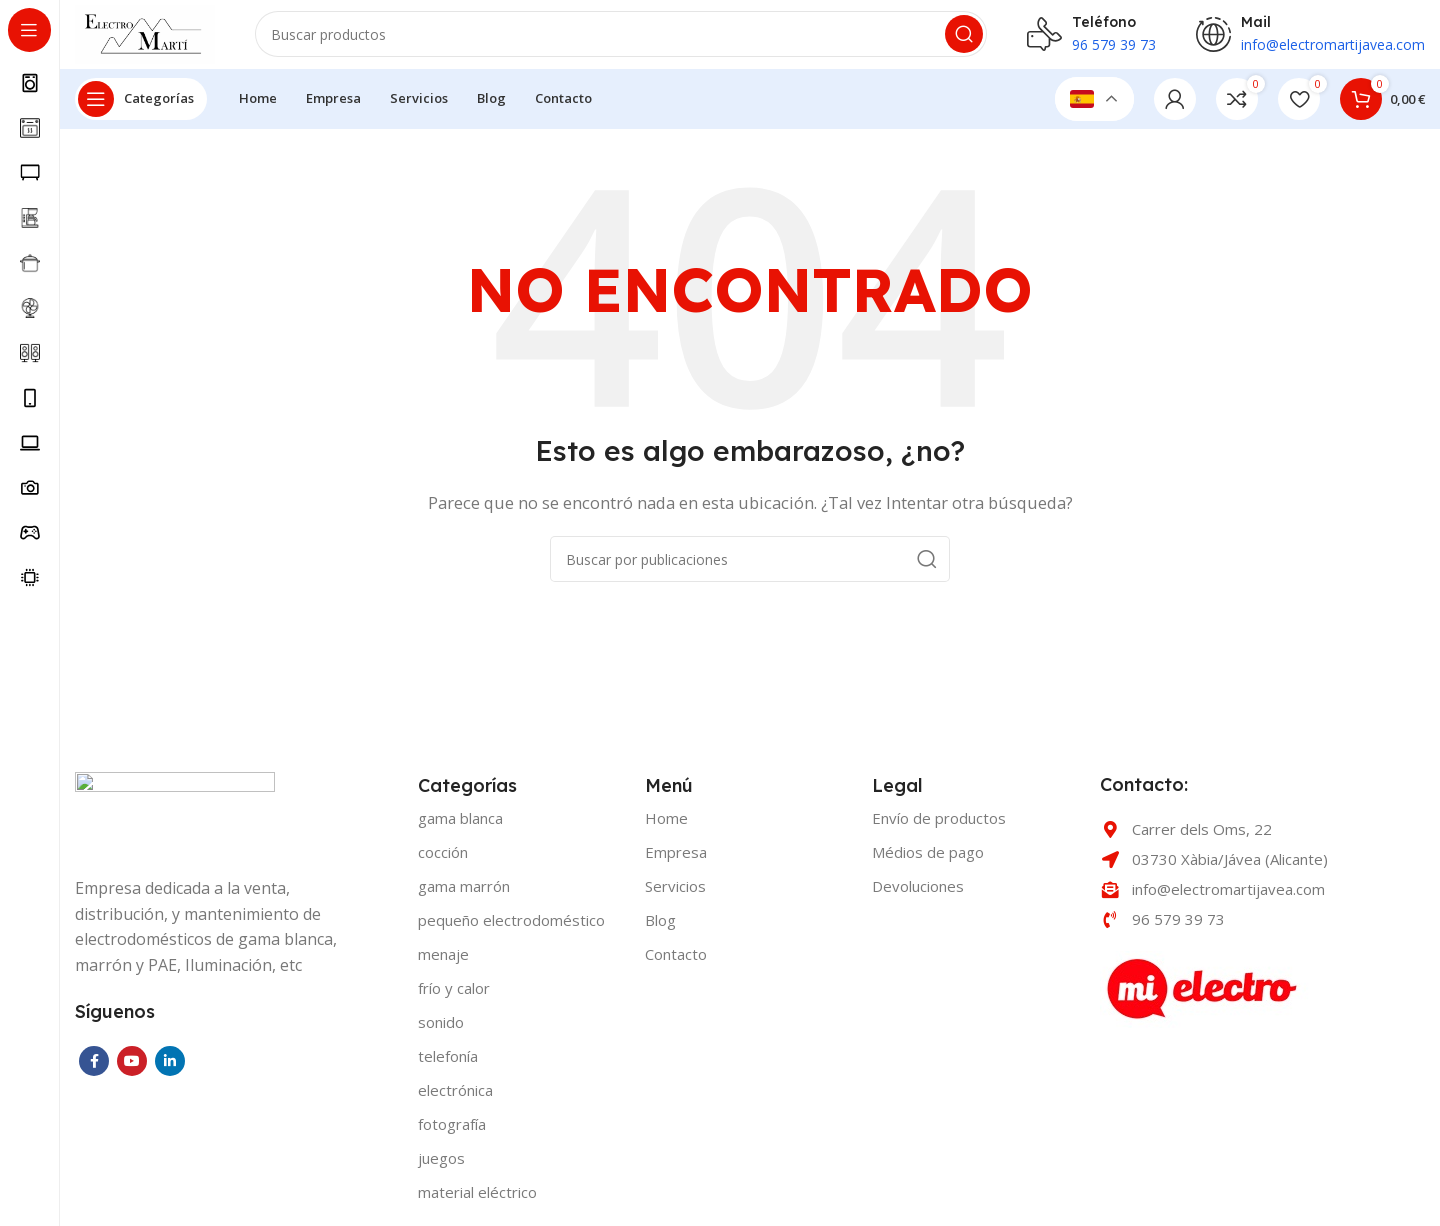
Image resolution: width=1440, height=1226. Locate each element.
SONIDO (441, 1033)
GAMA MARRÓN (464, 897)
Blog (660, 931)
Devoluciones (918, 897)
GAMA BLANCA (460, 829)
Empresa (676, 863)
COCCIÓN (443, 863)
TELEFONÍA (448, 1067)
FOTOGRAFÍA (452, 1135)
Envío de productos (939, 829)
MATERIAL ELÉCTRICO (477, 1203)
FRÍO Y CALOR (454, 999)
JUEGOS (441, 1169)
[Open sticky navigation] (141, 110)
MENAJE (443, 965)
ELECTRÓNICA (455, 1101)
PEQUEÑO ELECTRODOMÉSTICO (511, 931)
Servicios (675, 897)
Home (666, 829)
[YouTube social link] (132, 1072)
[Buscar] (635, 40)
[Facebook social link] (94, 1072)
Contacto (676, 965)
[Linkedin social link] (170, 1072)
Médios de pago (928, 863)
